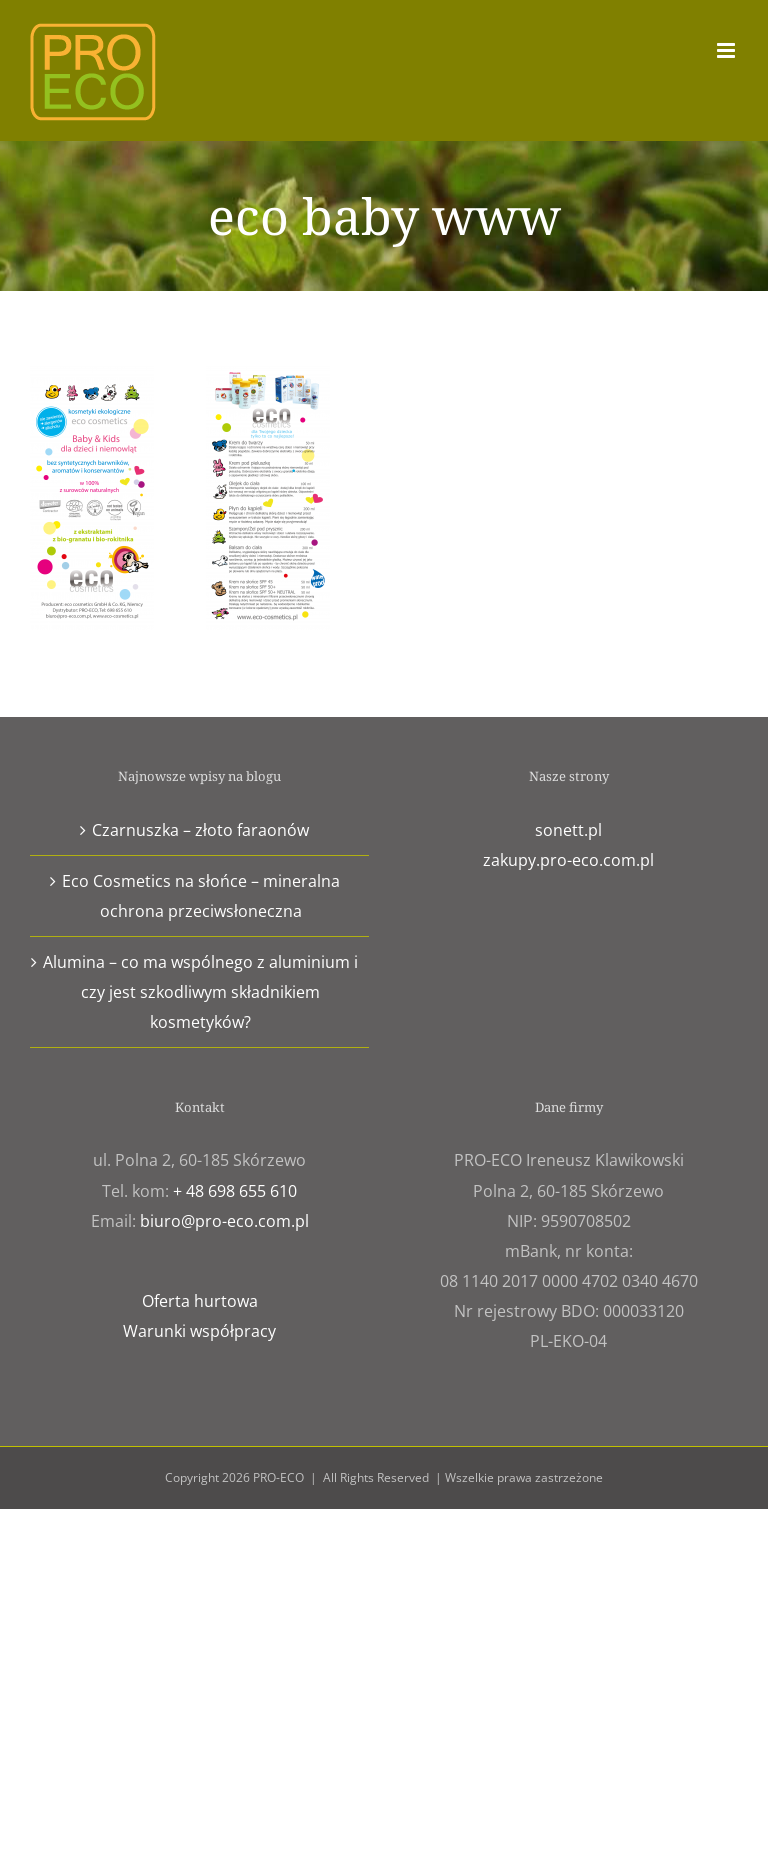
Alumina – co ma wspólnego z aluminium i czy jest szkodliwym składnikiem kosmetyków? (200, 992)
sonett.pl (568, 830)
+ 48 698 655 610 (235, 1191)
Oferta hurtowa (200, 1301)
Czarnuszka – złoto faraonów (200, 830)
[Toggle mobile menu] (727, 50)
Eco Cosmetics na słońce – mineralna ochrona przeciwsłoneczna (201, 896)
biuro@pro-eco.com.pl (224, 1221)
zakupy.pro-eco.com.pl (568, 860)
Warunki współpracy (199, 1331)
